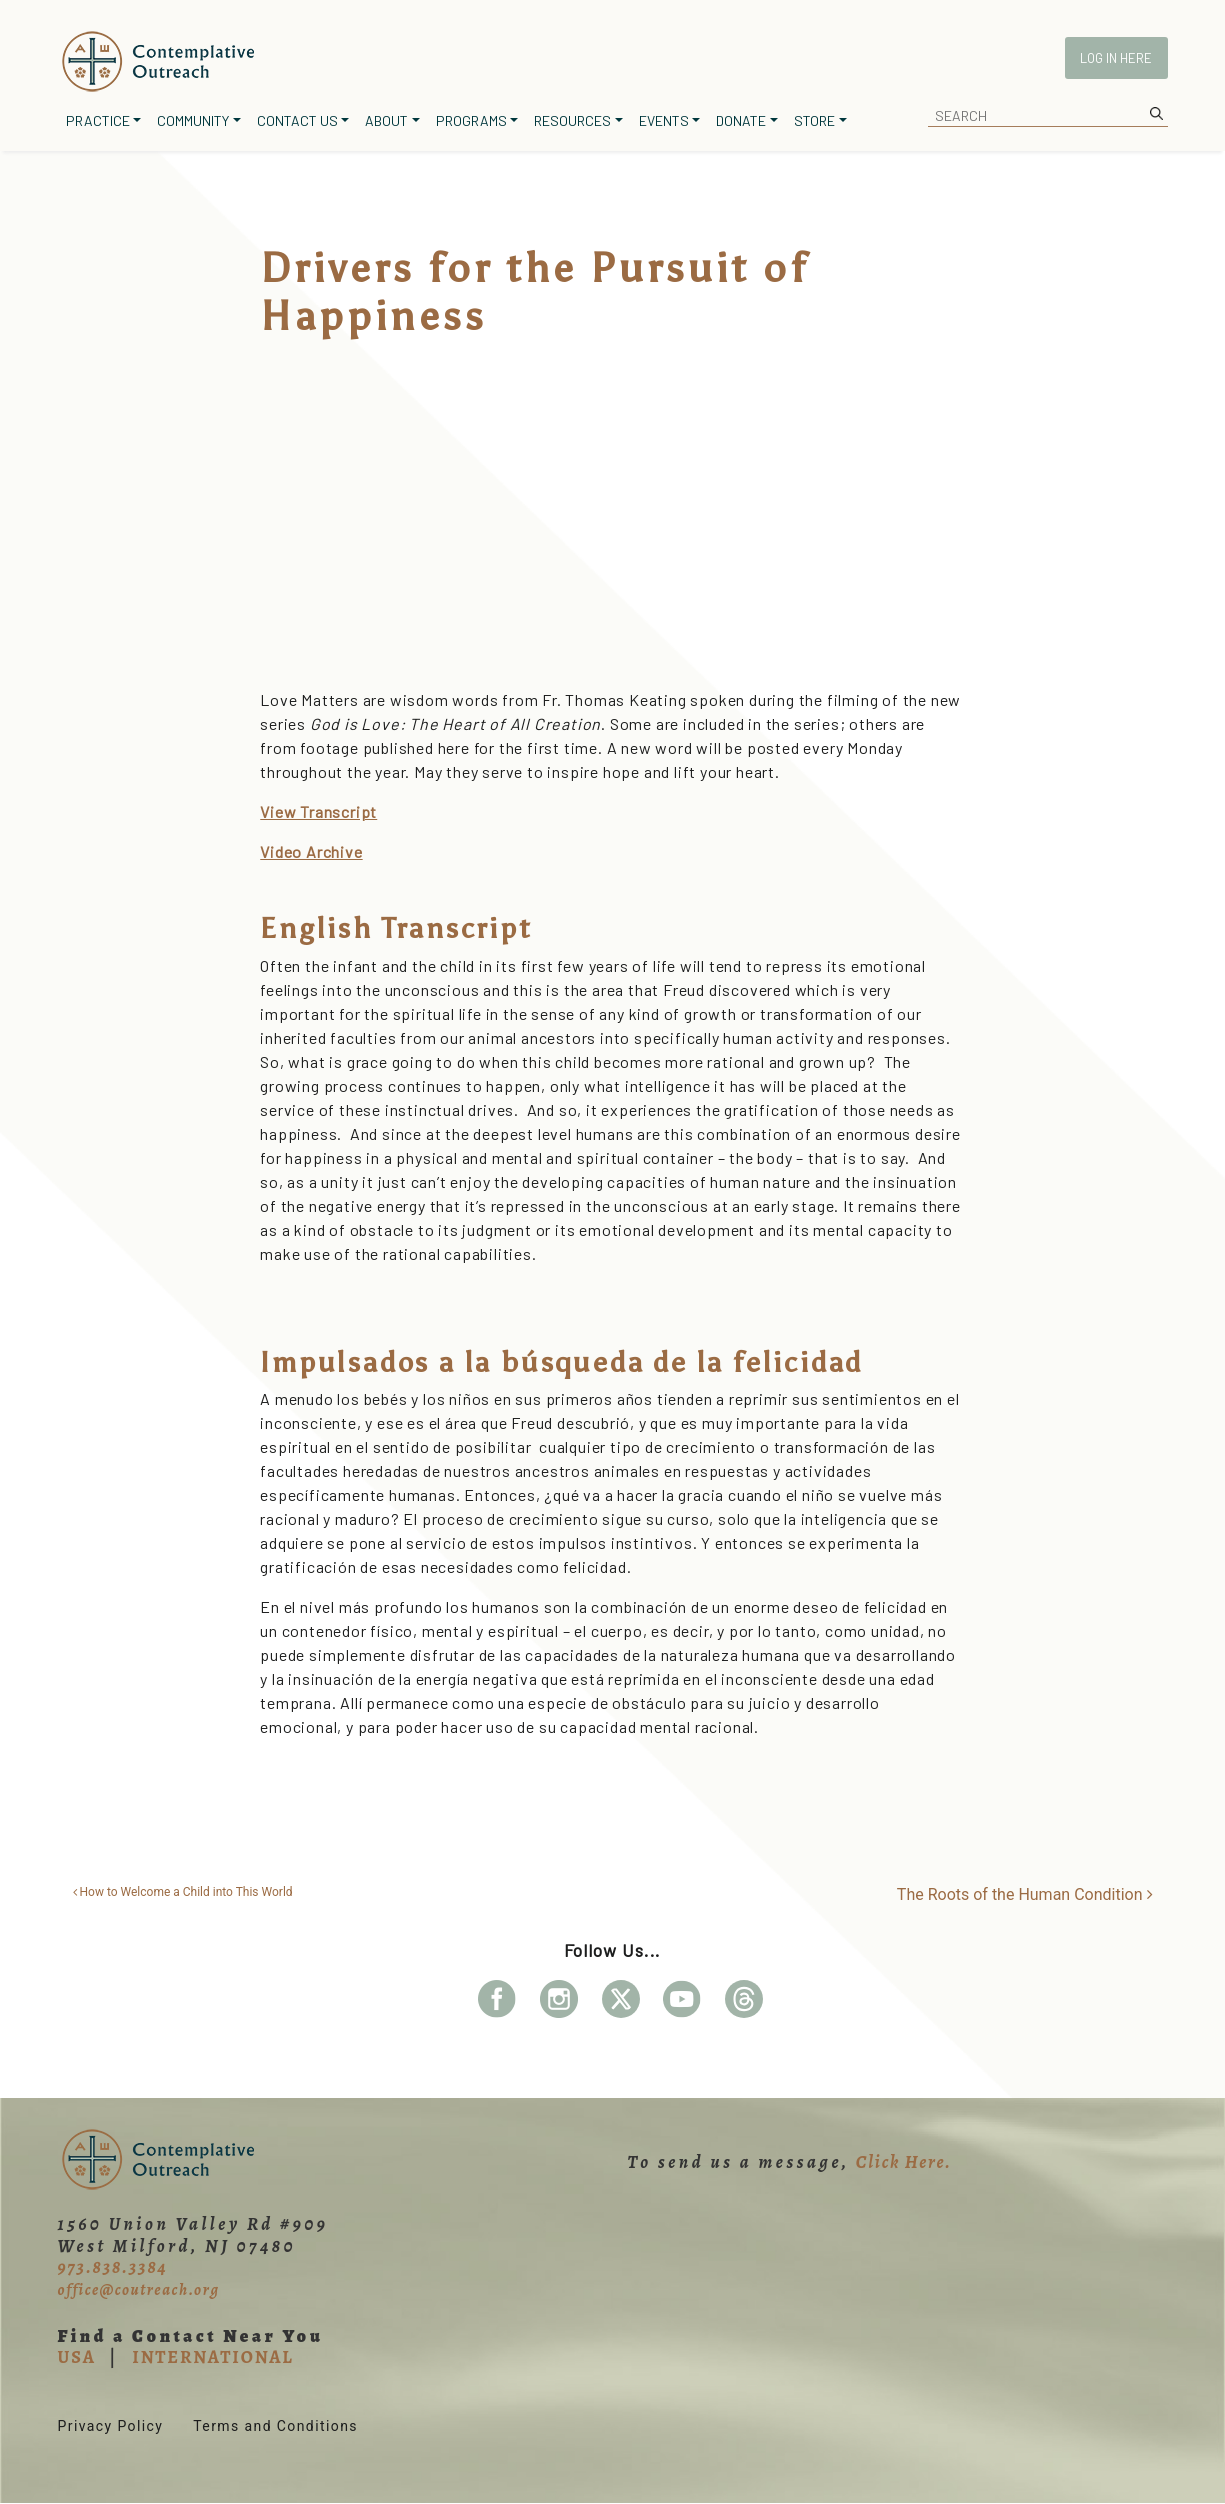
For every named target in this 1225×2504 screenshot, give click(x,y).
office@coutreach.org (139, 2290)
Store (814, 120)
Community (193, 120)
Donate (741, 120)
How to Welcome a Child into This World (183, 1892)
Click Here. (904, 2162)
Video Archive (311, 851)
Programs (471, 120)
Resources (572, 120)
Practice (98, 120)
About (386, 120)
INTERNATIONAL (212, 2357)
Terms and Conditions (275, 2426)
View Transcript (318, 811)
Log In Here (1116, 58)
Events (664, 120)
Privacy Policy (111, 2426)
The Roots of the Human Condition (1025, 1894)
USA (77, 2357)
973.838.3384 (113, 2267)
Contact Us (297, 120)
